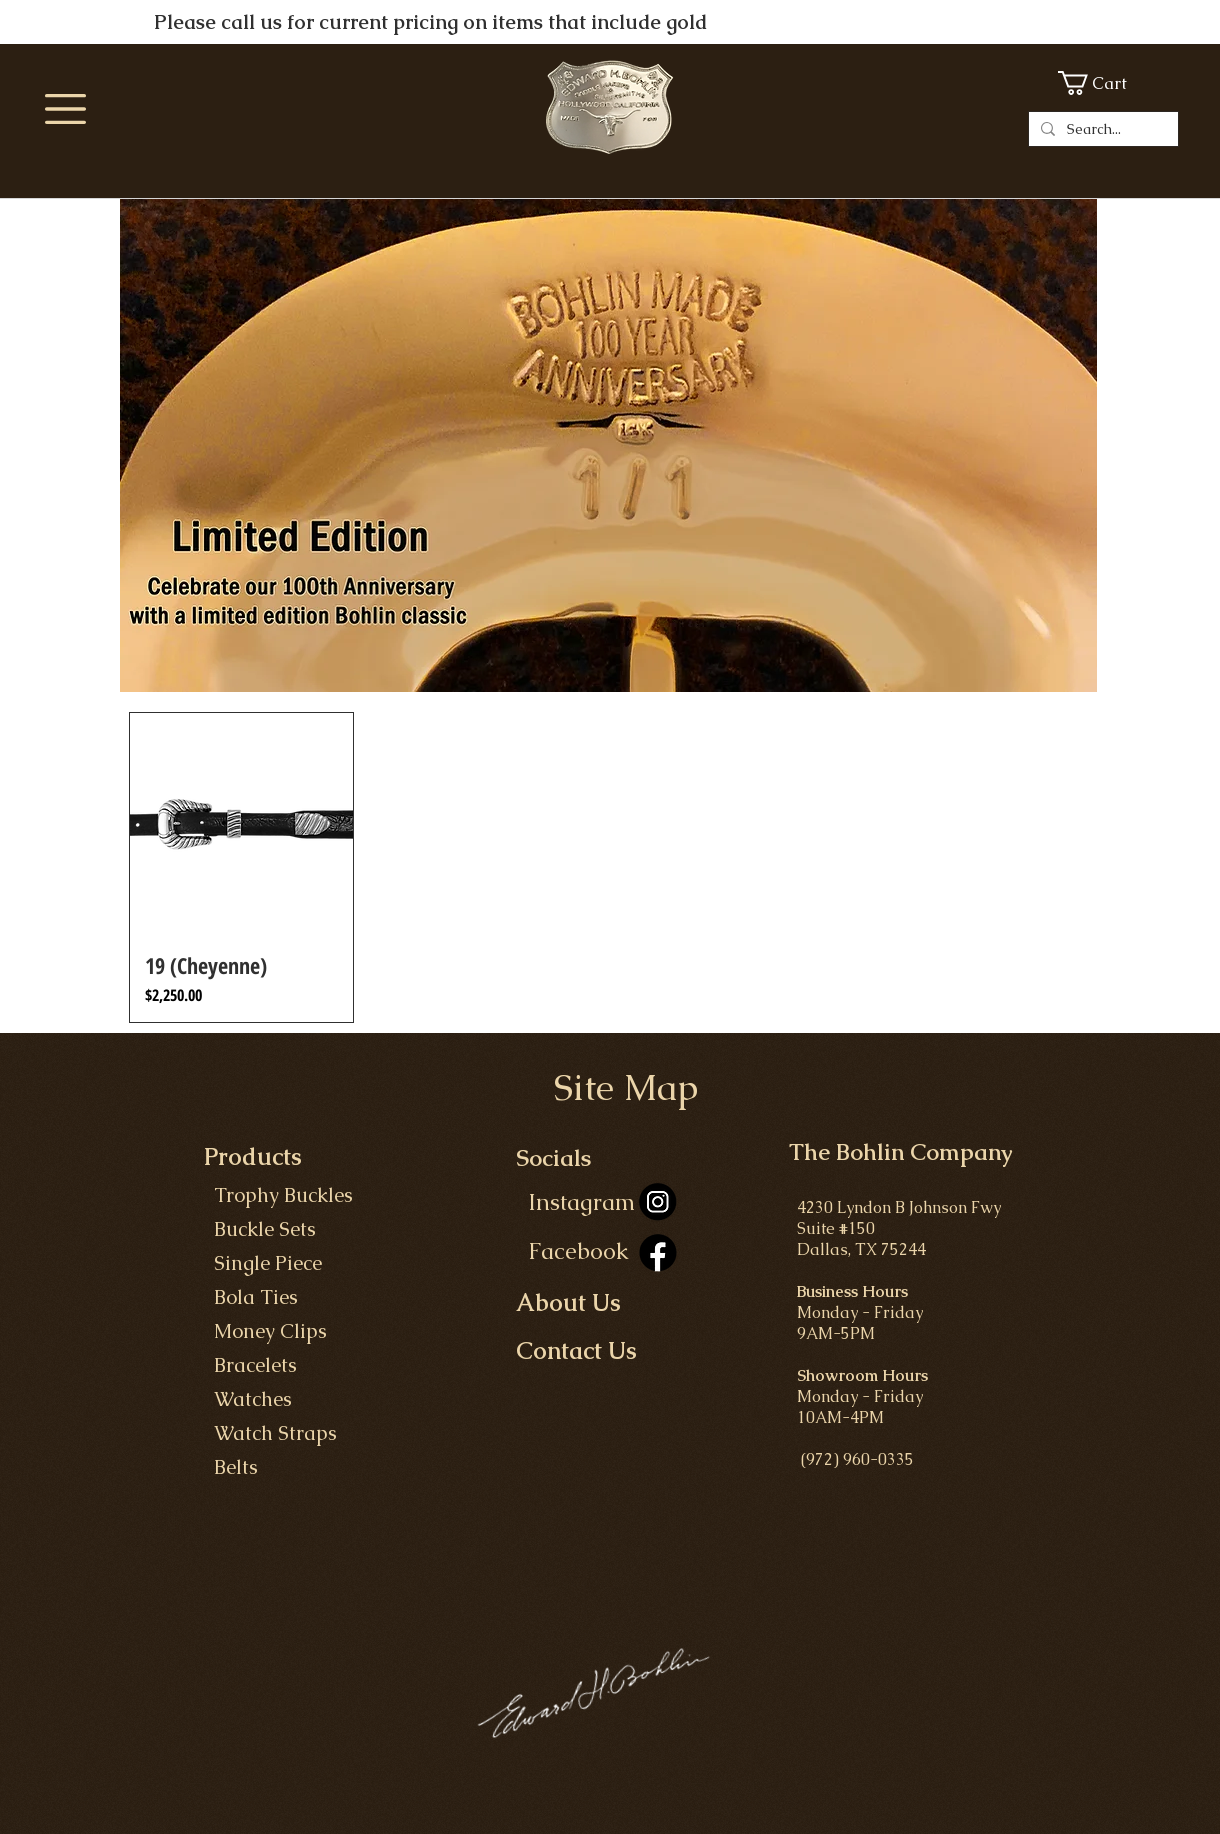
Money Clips (268, 1331)
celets (271, 1365)
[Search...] (1101, 129)
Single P (245, 1263)
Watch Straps (270, 1433)
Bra (230, 1365)
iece (304, 1263)
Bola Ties (251, 1297)
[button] (65, 109)
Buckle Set (255, 1229)
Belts (231, 1467)
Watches (248, 1399)
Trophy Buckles (278, 1195)
